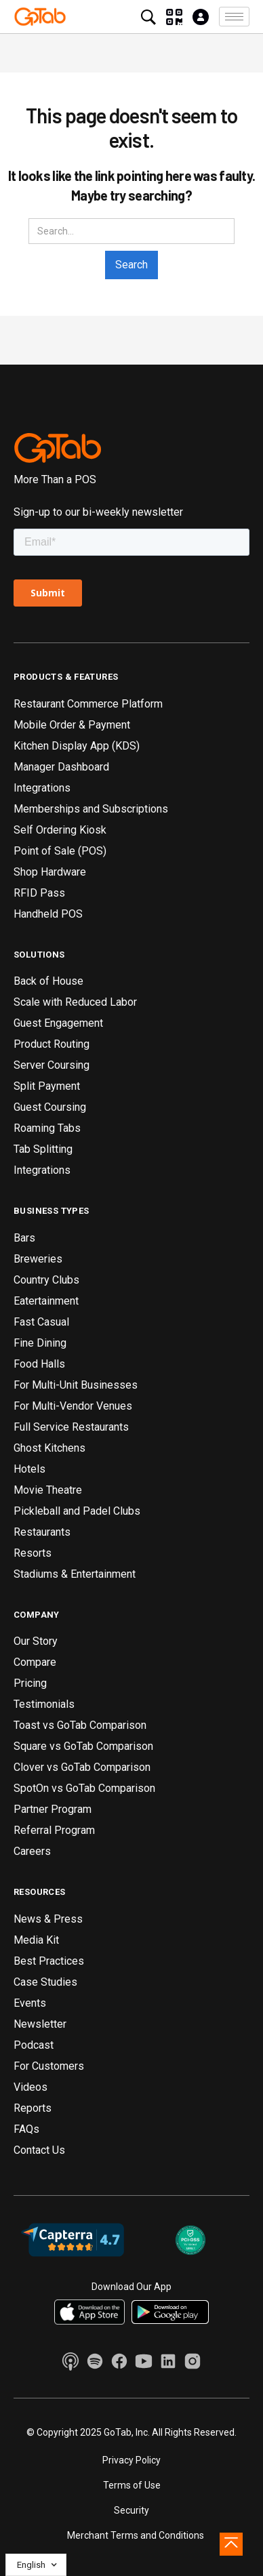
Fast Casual (41, 1321)
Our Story (36, 1641)
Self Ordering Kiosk (60, 829)
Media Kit (36, 1940)
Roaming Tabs (47, 1128)
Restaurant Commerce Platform (88, 703)
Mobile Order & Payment (72, 724)
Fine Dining (40, 1342)
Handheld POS (48, 913)
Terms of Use (132, 2485)
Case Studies (45, 1982)
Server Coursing (51, 1065)
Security (131, 2510)
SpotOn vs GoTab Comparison (84, 1788)
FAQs (26, 2129)
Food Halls (39, 1363)
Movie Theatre (48, 1490)
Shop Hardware (50, 871)
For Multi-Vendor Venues (73, 1405)
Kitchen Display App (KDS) (77, 745)
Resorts (33, 1553)
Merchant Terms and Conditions (135, 2535)
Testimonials (44, 1704)
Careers (32, 1851)
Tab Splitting (43, 1149)
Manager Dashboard (61, 766)
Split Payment (47, 1086)
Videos (30, 2087)
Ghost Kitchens (49, 1448)
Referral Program (54, 1830)
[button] (234, 16)
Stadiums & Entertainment (75, 1574)
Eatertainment (46, 1300)
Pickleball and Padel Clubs (77, 1511)
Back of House (48, 981)
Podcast (34, 2045)
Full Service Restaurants (71, 1426)
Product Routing (51, 1044)
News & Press (48, 1919)
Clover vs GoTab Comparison (82, 1767)
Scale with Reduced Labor (75, 1002)
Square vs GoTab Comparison (83, 1746)
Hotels (29, 1469)
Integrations (42, 787)
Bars (24, 1237)
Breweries (38, 1258)
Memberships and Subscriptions (91, 808)
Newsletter (40, 2024)
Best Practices (49, 1961)
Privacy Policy (131, 2460)
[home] (40, 16)
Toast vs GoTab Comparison (80, 1725)
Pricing (30, 1683)
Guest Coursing (50, 1107)
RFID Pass (39, 892)
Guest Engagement (58, 1023)
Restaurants (42, 1532)
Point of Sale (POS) (60, 850)
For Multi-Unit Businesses (76, 1384)
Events (30, 2003)
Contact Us (39, 2150)
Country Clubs (46, 1279)
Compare (35, 1662)
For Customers (49, 2066)
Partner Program (53, 1809)
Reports (33, 2108)
